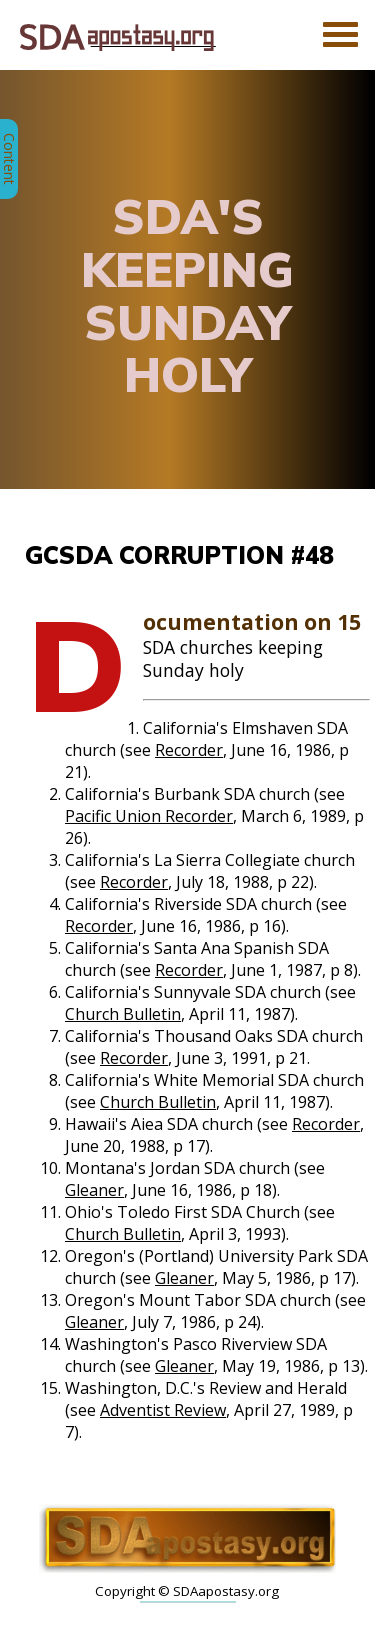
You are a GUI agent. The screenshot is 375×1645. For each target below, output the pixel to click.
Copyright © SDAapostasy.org (187, 1591)
